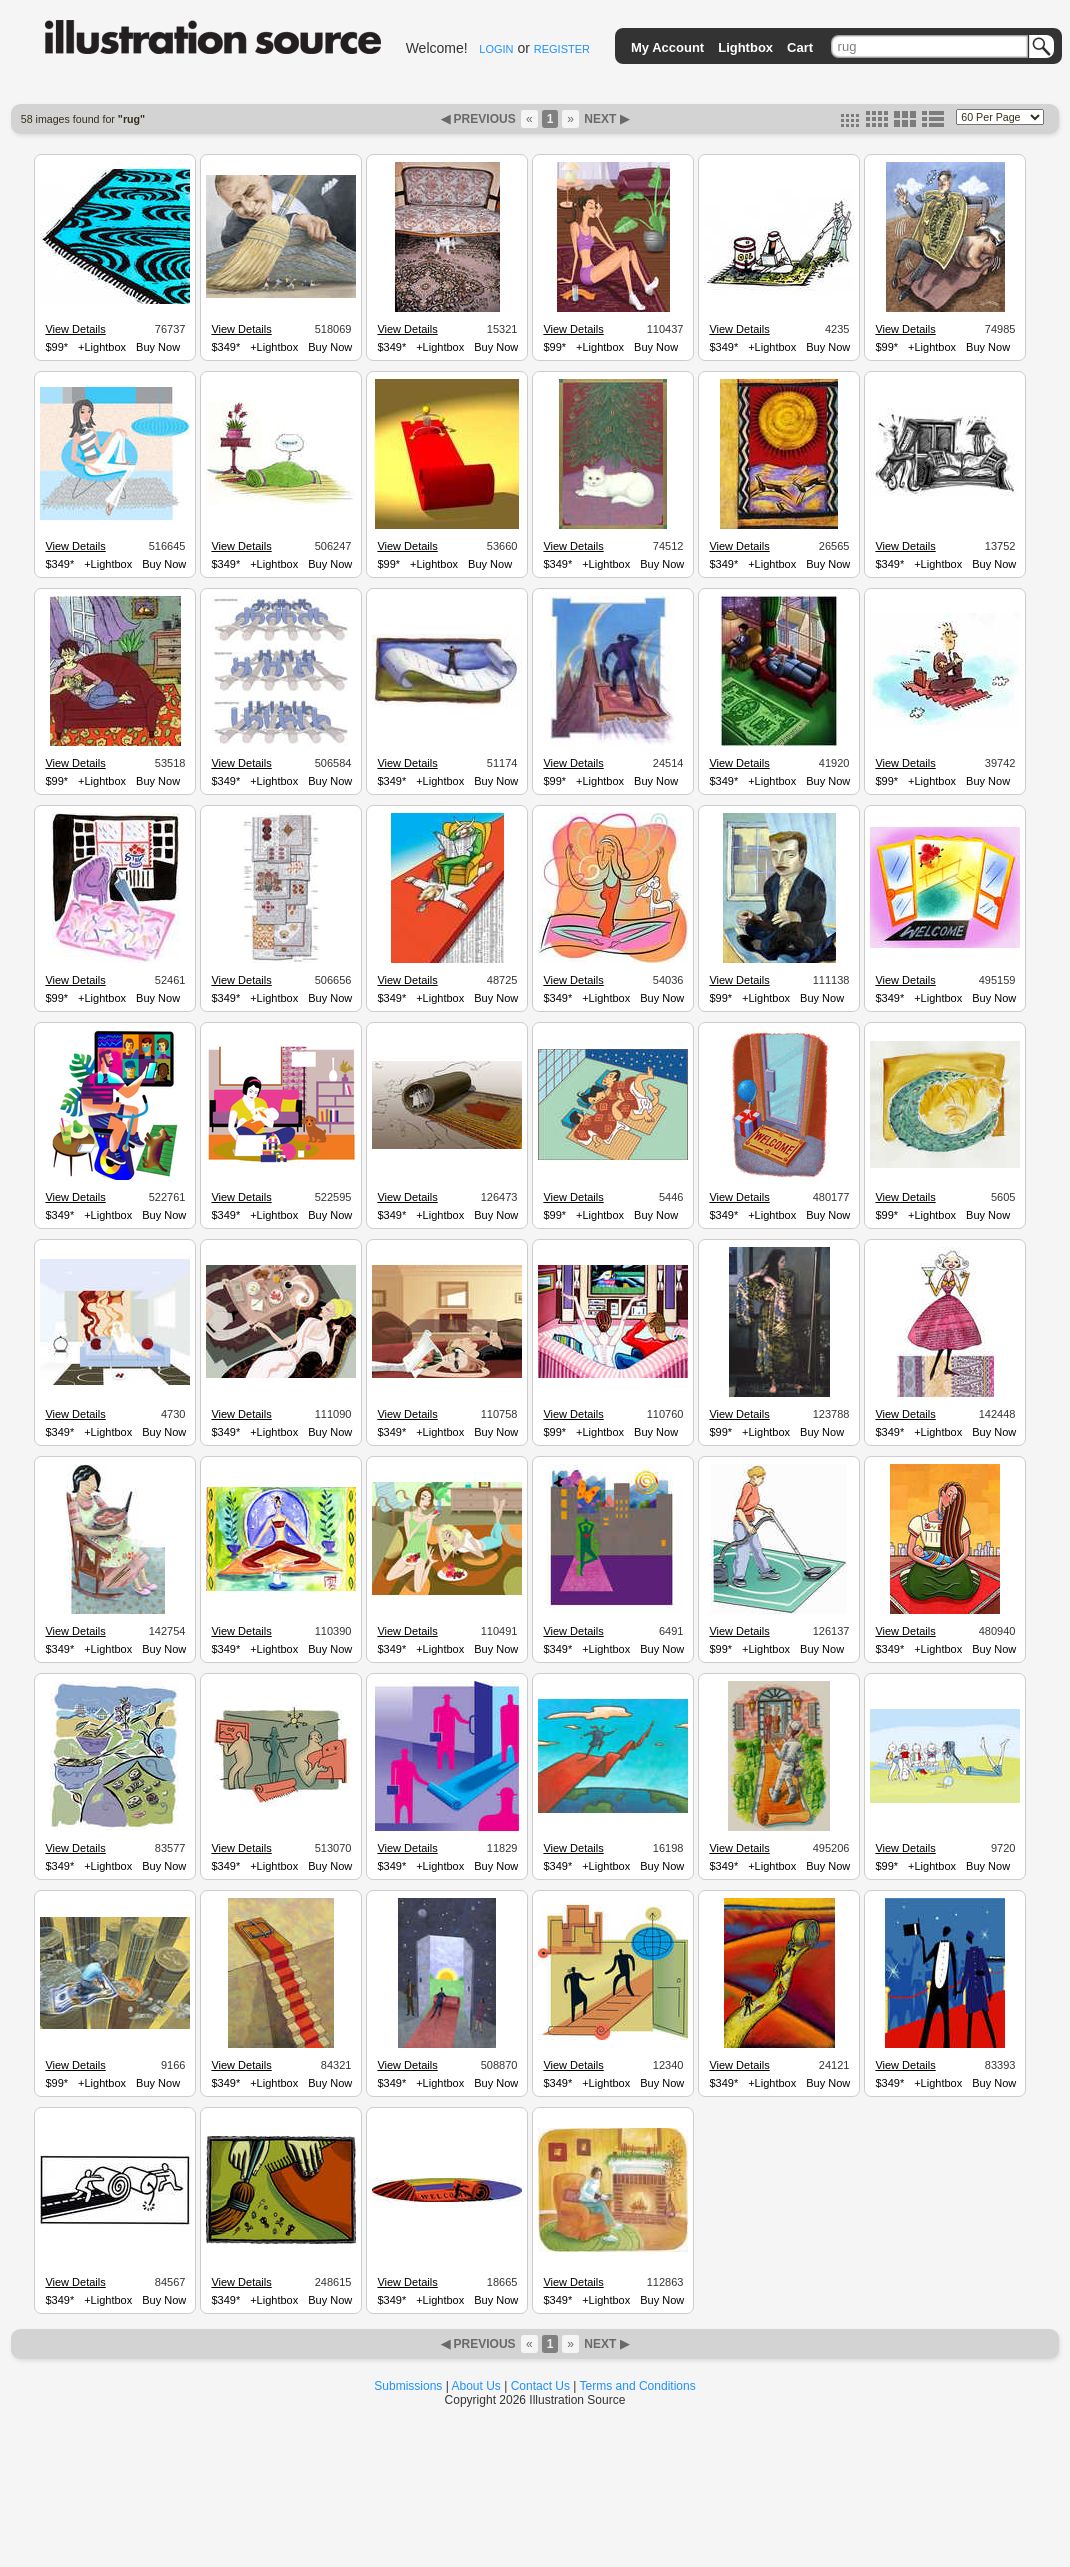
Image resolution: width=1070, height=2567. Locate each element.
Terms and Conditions (638, 2386)
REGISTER (562, 49)
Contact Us (540, 2386)
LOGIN (496, 49)
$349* (225, 347)
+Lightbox (102, 347)
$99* (56, 347)
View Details (75, 329)
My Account (667, 47)
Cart (800, 47)
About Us (476, 2386)
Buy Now (158, 347)
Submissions (408, 2386)
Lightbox (745, 47)
